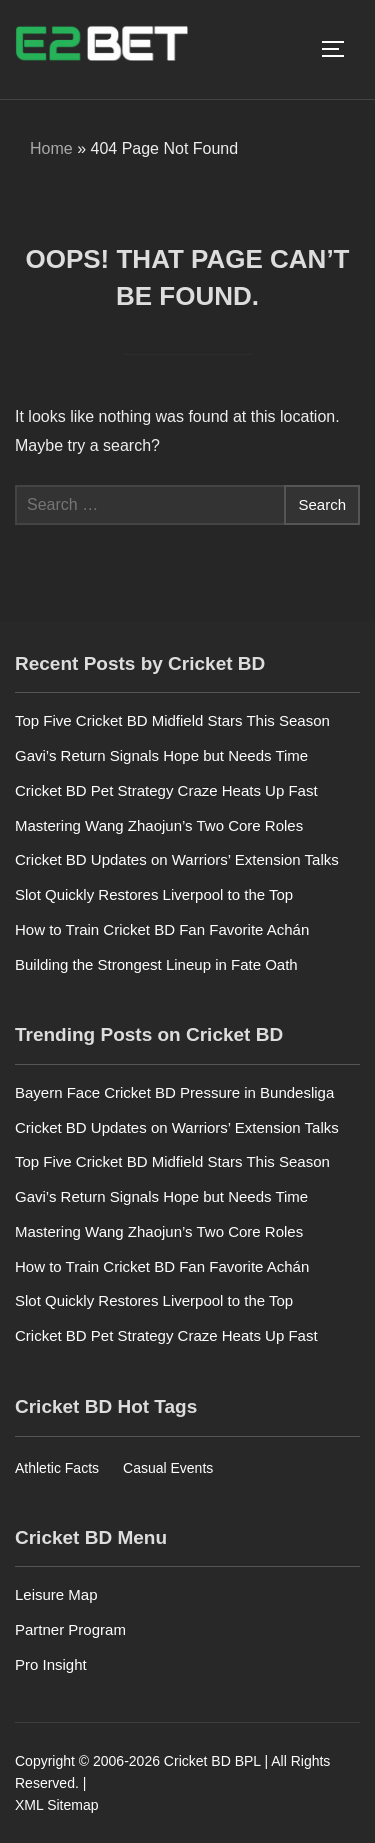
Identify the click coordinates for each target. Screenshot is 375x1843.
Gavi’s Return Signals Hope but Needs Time (161, 755)
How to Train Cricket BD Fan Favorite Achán (162, 929)
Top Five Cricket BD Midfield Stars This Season (172, 720)
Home (51, 148)
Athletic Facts (57, 1468)
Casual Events (168, 1468)
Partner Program (70, 1629)
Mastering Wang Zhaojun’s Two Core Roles (159, 825)
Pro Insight (51, 1664)
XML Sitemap (57, 1805)
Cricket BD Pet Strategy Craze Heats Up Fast (166, 790)
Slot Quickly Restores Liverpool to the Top (154, 894)
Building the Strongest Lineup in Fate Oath (156, 964)
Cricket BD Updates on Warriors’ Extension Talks (177, 859)
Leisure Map (56, 1594)
